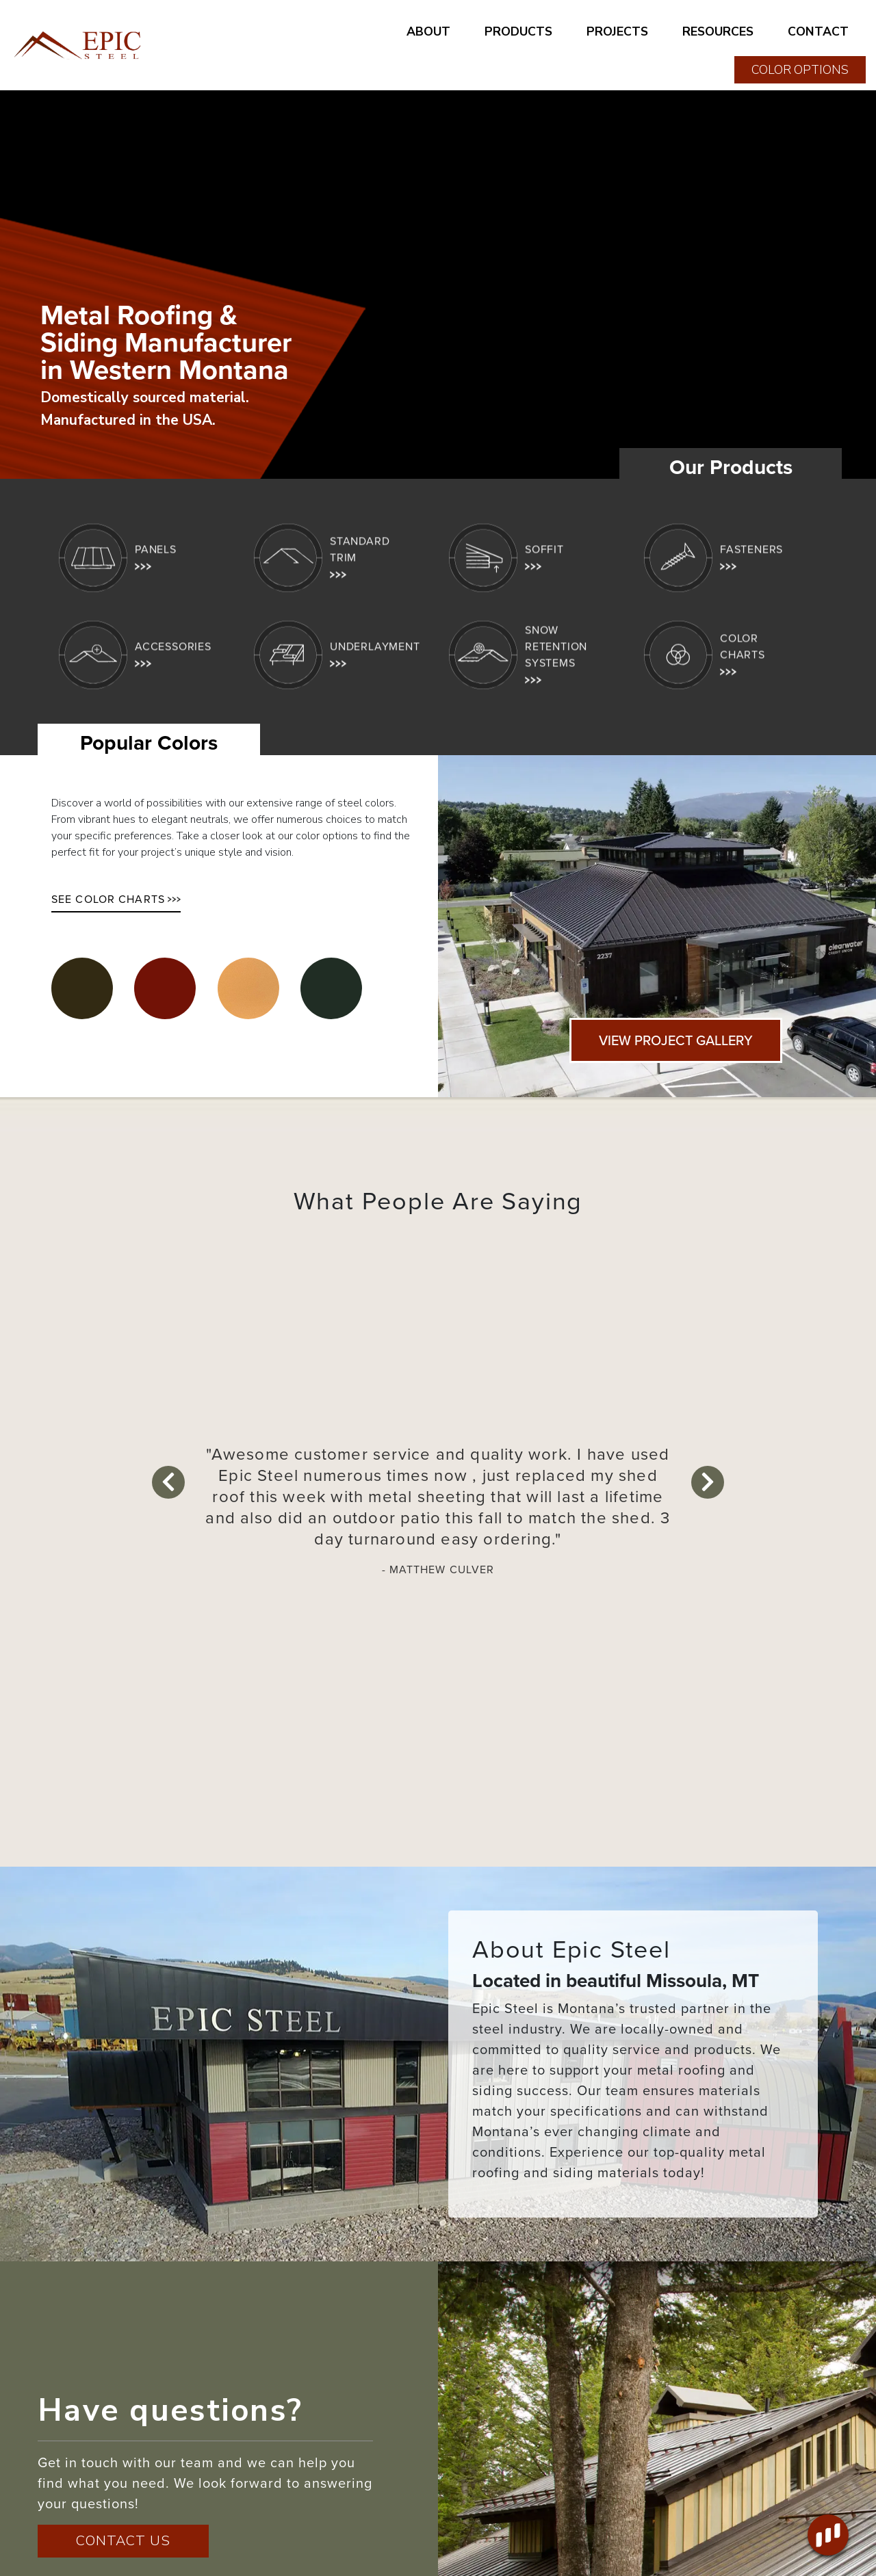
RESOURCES (717, 31)
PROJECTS (617, 31)
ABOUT (428, 31)
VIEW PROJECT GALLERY (676, 1040)
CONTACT (818, 31)
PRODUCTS (518, 31)
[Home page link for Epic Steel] (78, 45)
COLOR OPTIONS (800, 70)
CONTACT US (123, 2541)
